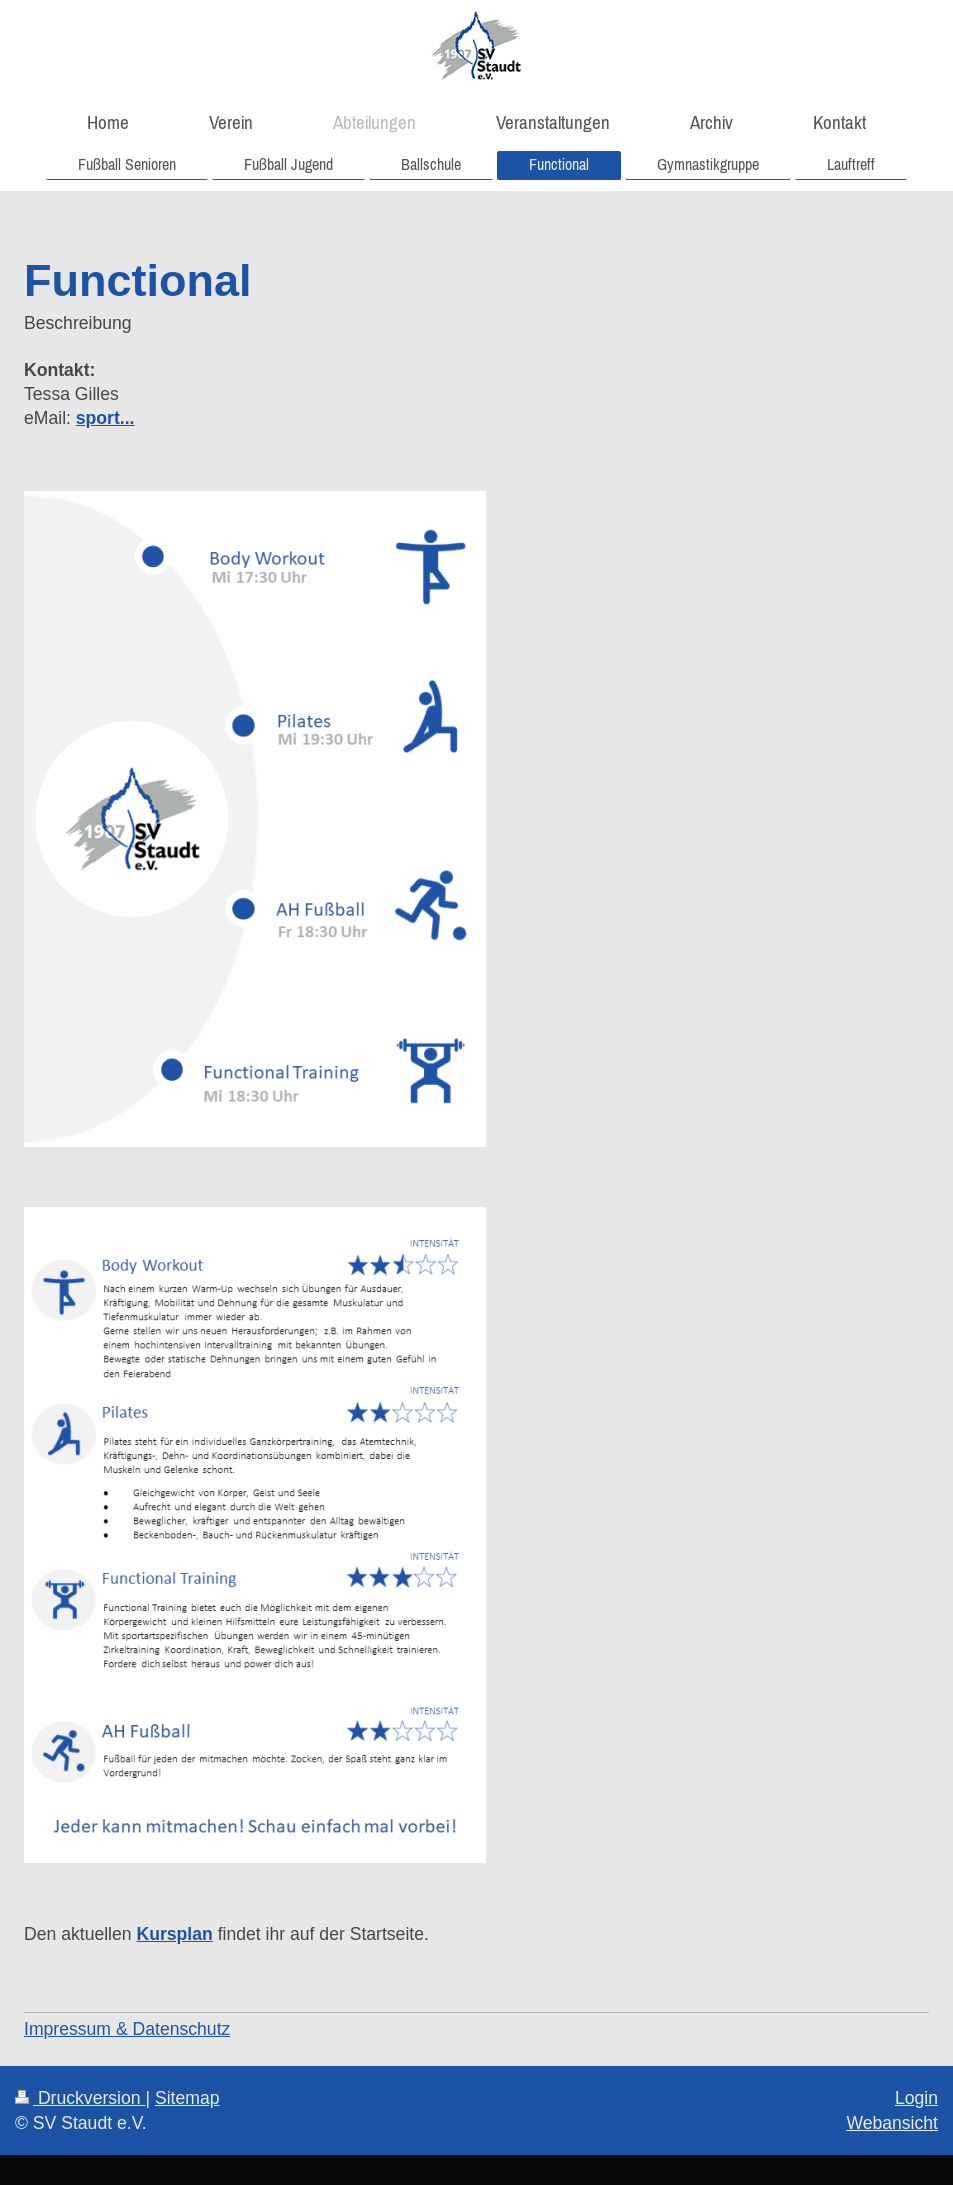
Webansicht (892, 2123)
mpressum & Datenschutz (129, 2029)
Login (916, 2098)
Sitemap (187, 2098)
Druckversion (80, 2098)
